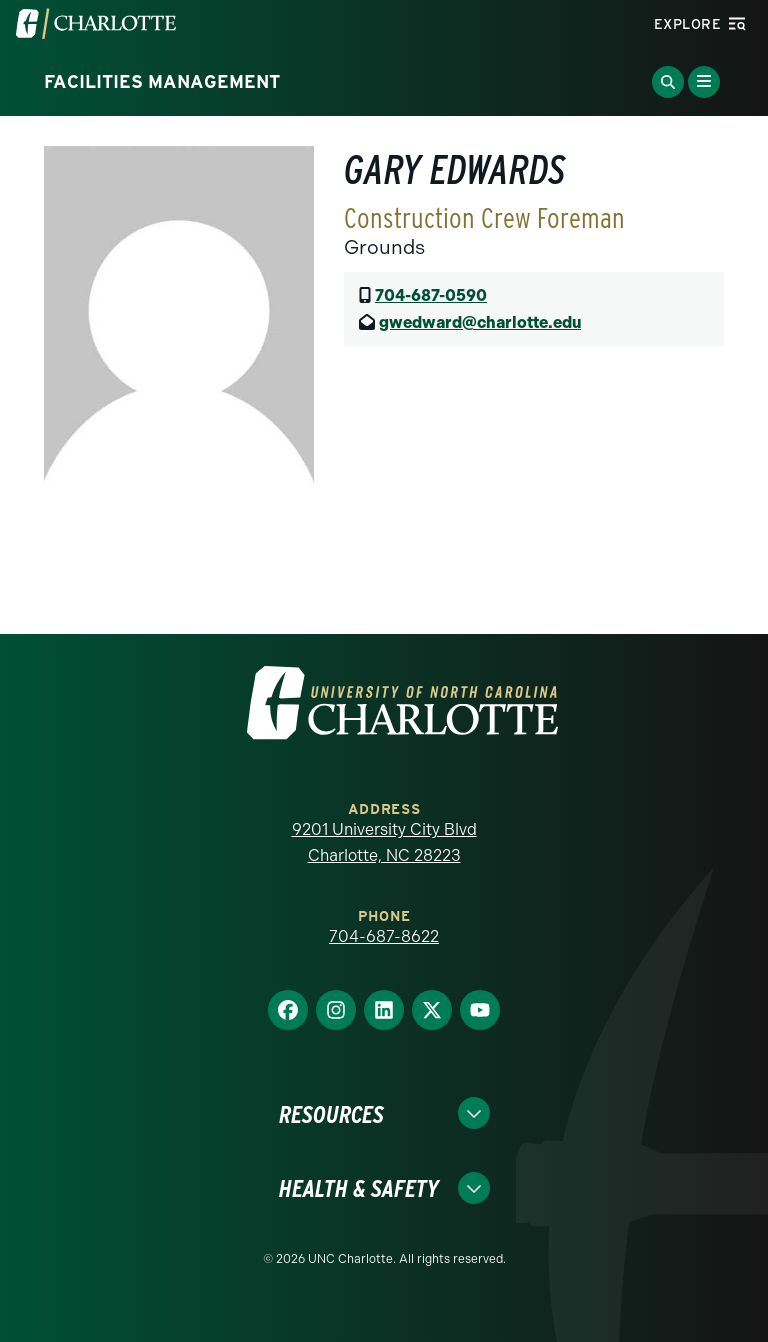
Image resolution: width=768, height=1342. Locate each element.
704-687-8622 (384, 936)
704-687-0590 (431, 295)
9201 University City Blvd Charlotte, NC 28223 (384, 842)
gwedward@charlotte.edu (480, 322)
